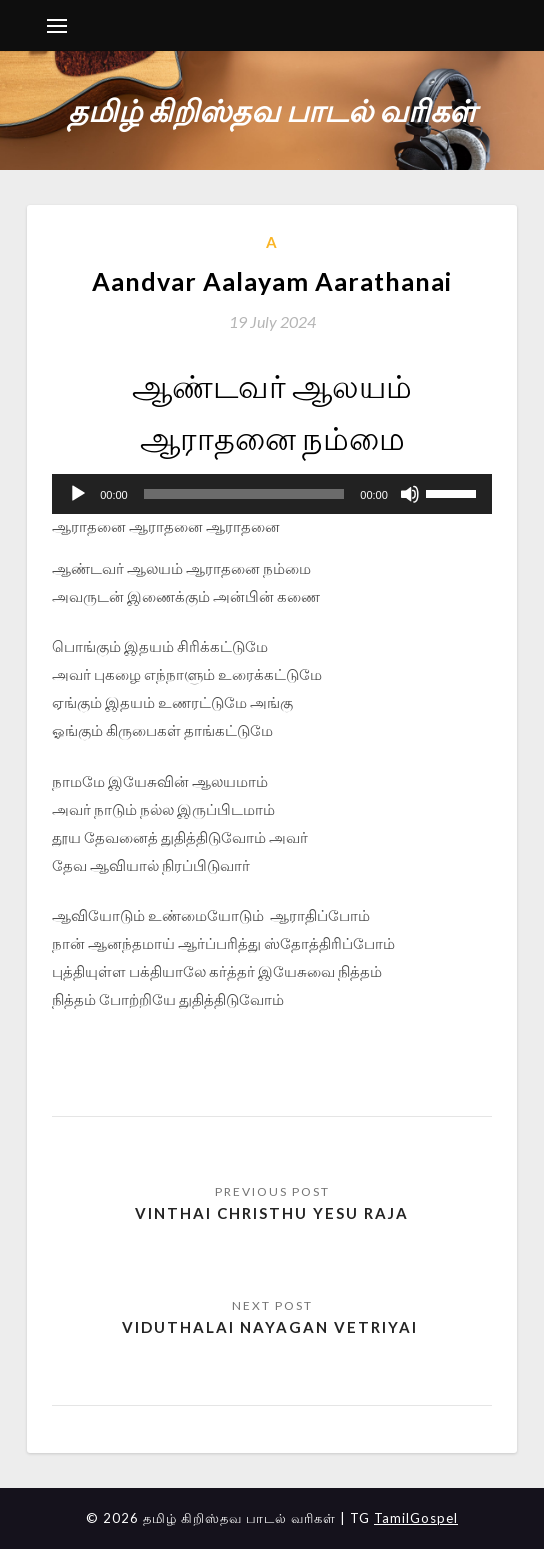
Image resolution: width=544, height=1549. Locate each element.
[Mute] (410, 494)
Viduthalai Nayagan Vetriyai (272, 1327)
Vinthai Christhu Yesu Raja (272, 1213)
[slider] (244, 494)
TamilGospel (416, 1518)
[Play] (78, 494)
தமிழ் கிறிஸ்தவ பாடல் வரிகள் (272, 110)
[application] (272, 494)
